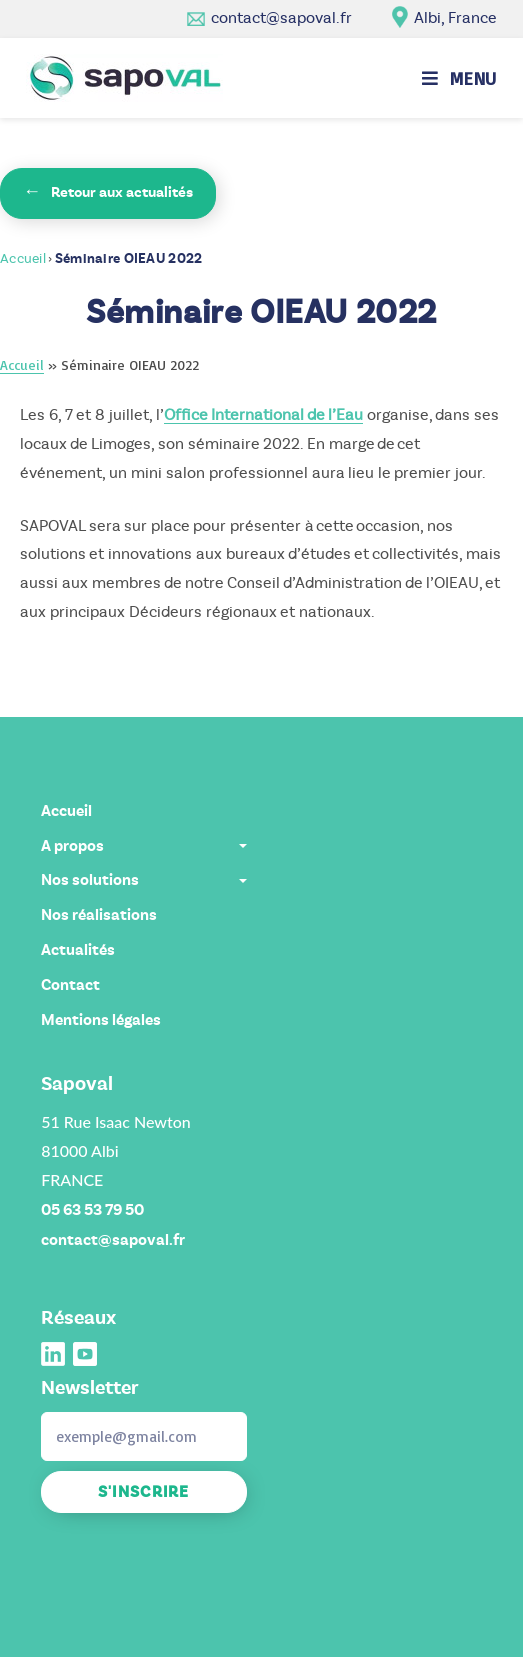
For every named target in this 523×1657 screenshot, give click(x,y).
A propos (143, 846)
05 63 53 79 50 (92, 1210)
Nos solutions (143, 880)
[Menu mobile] (459, 78)
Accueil (23, 258)
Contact (70, 985)
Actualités (78, 950)
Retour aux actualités (108, 191)
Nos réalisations (99, 915)
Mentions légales (101, 1020)
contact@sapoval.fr (281, 17)
